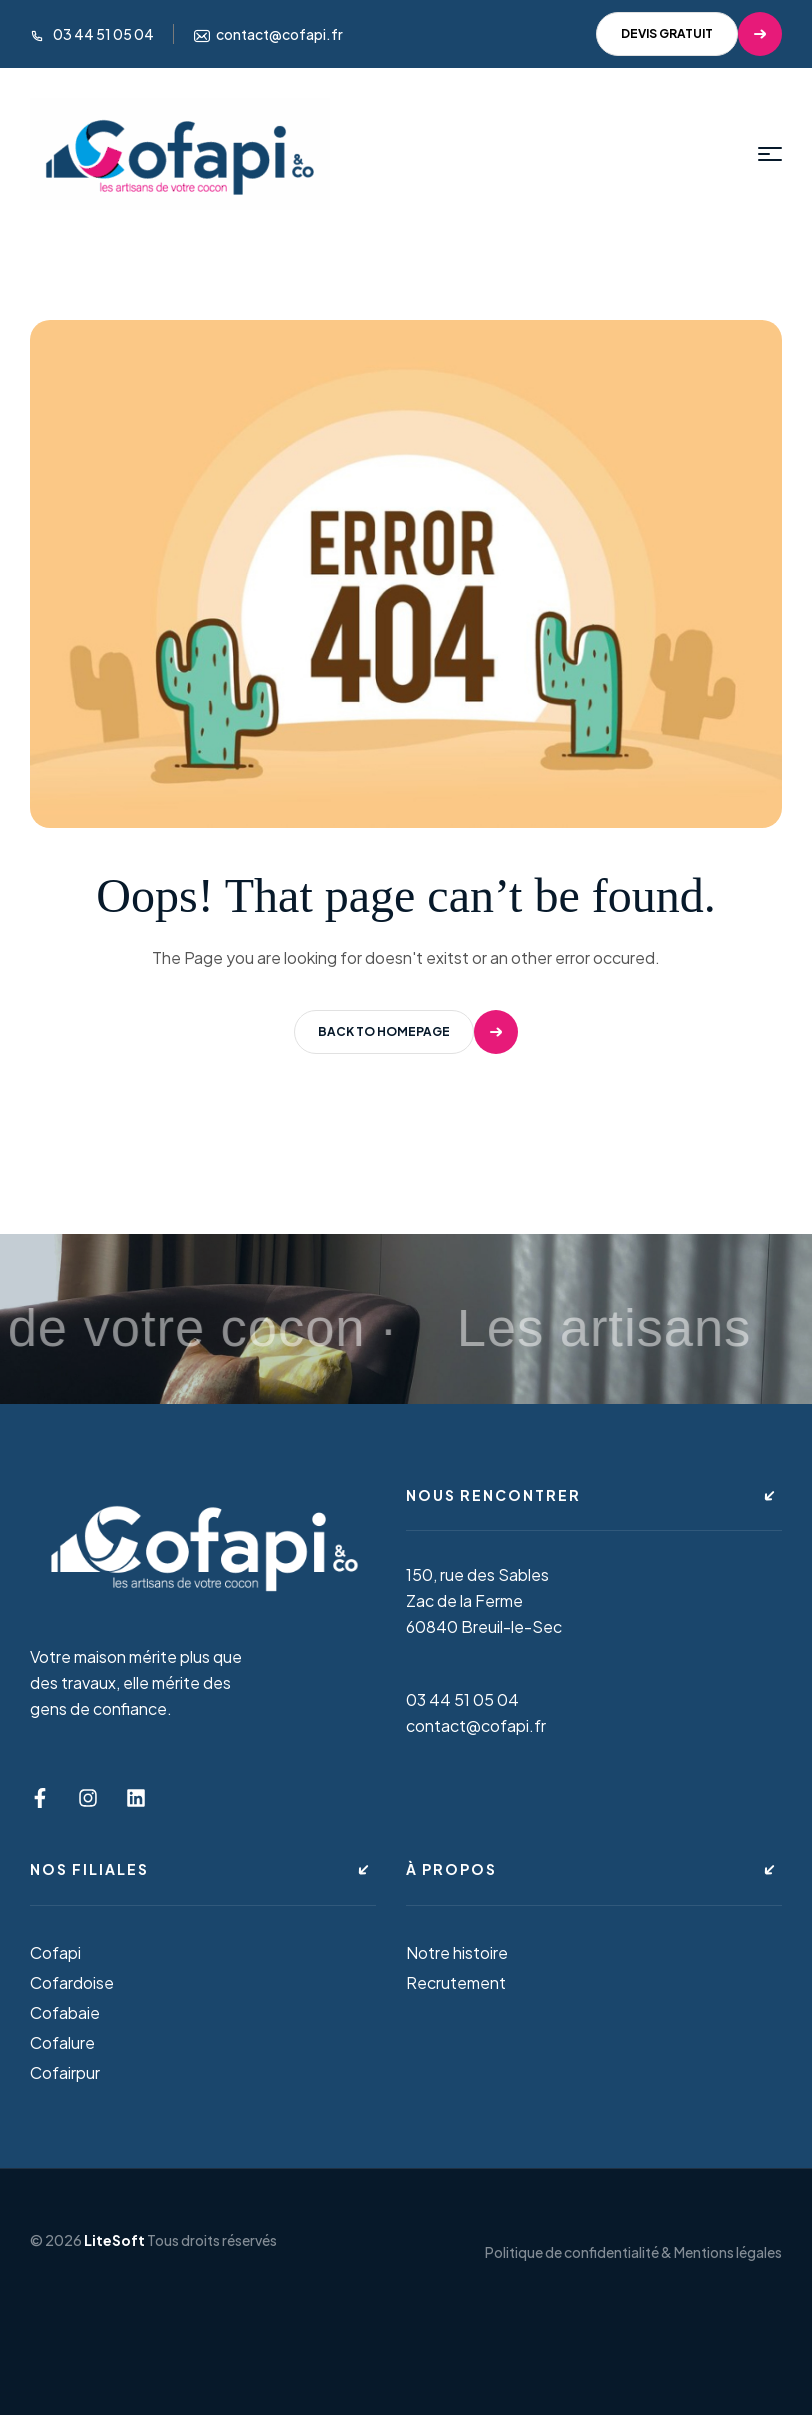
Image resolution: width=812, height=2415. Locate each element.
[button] (689, 34)
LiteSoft (114, 2240)
